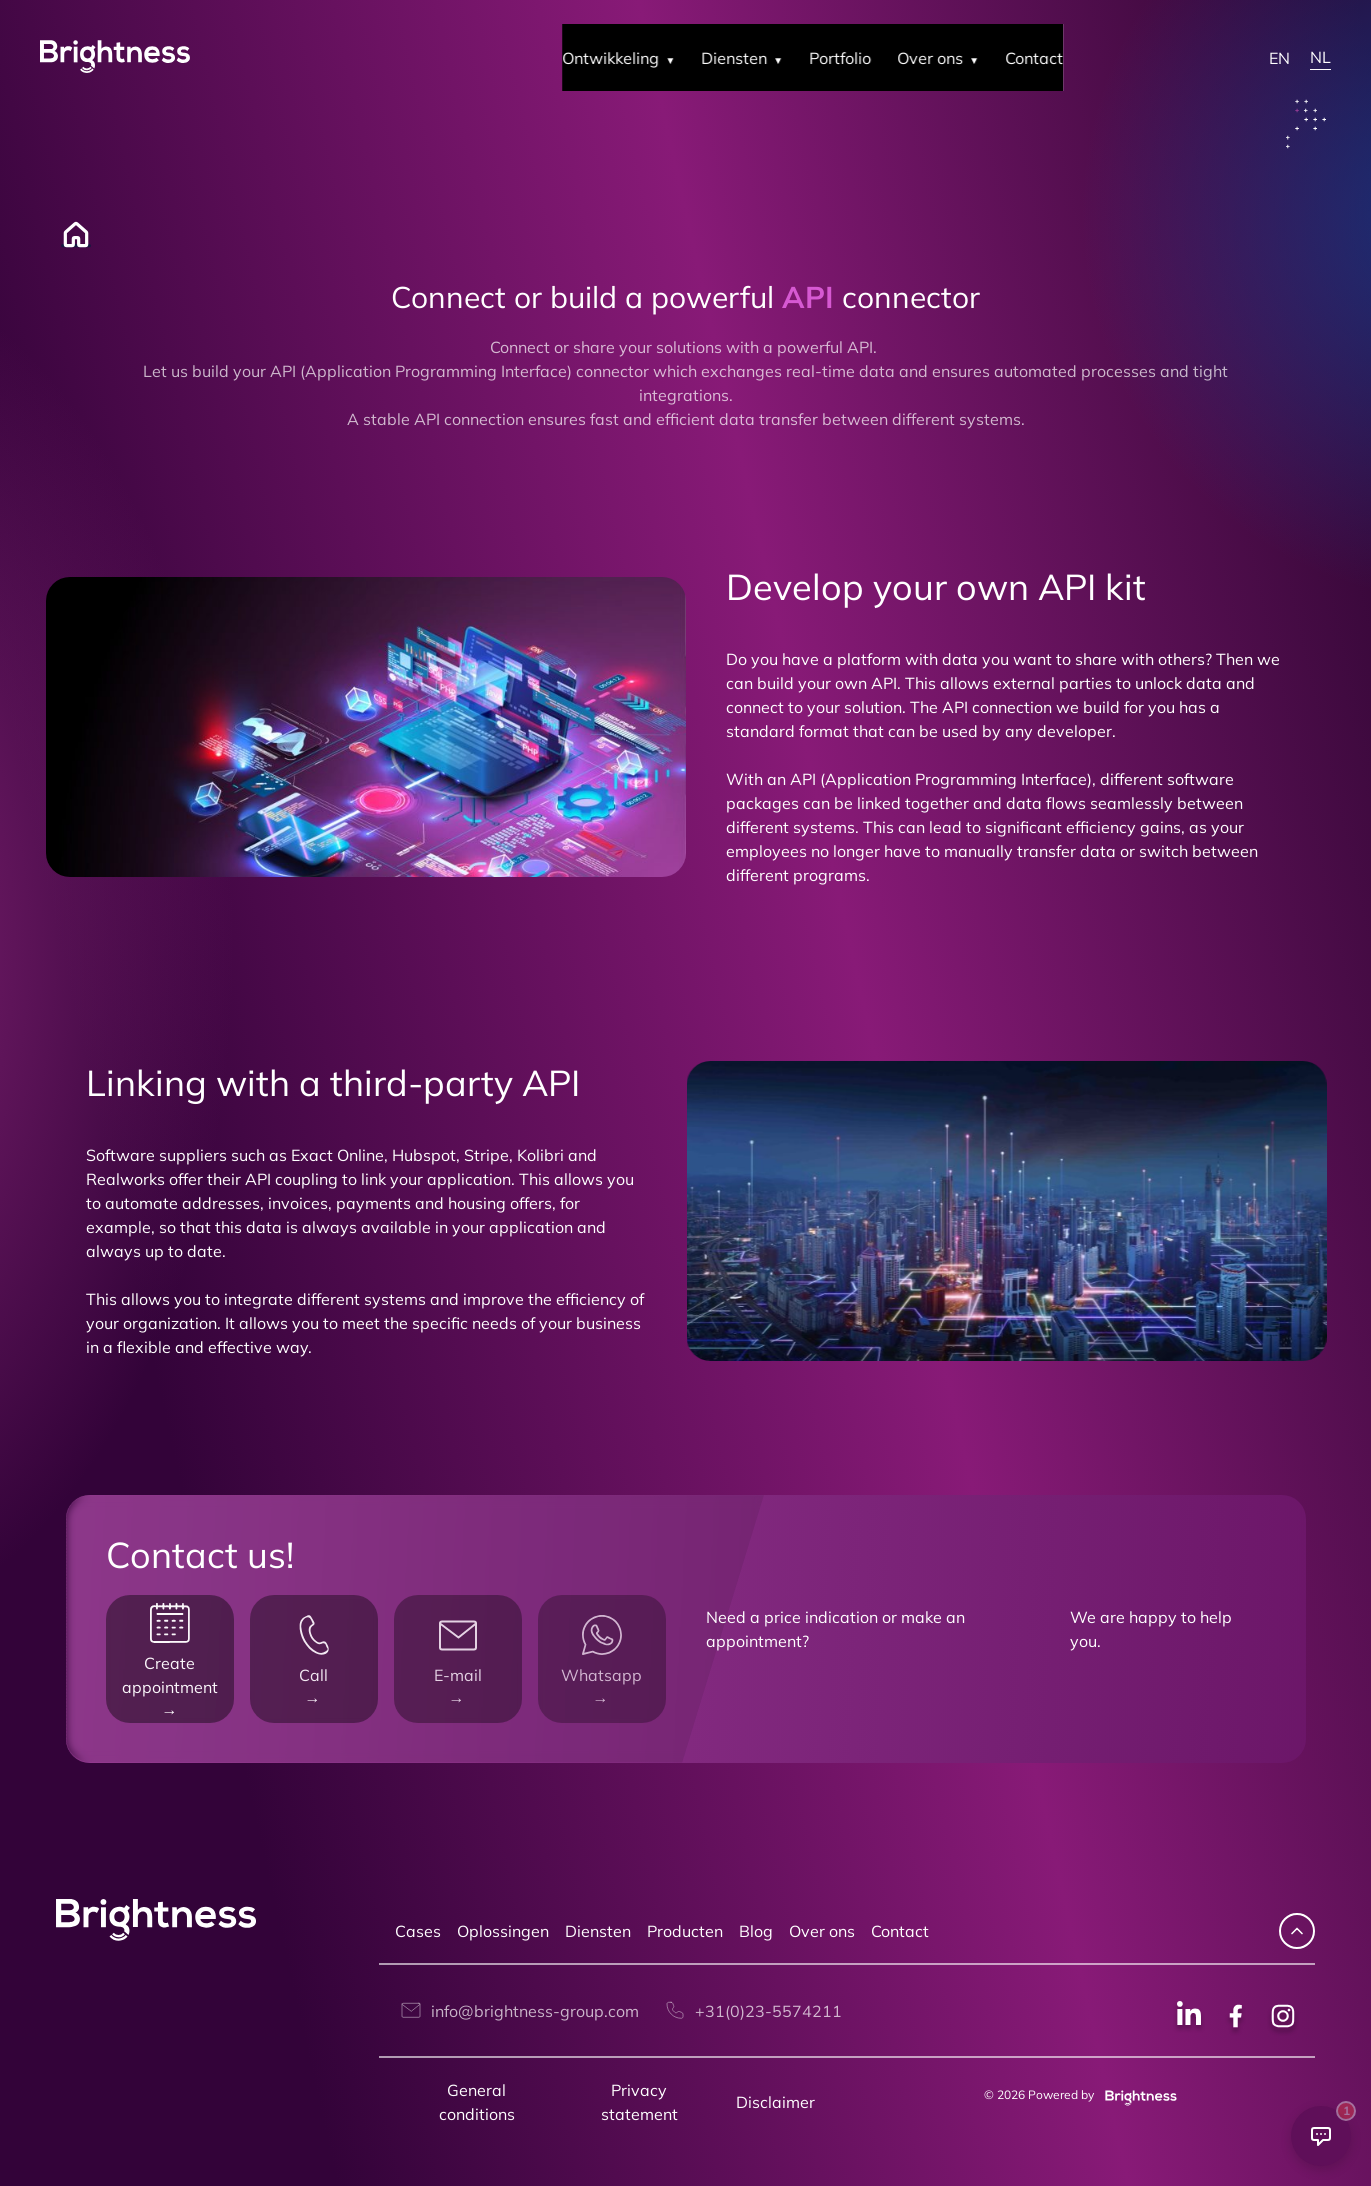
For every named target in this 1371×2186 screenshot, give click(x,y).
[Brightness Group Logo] (115, 57)
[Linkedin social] (1189, 2018)
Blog (756, 1931)
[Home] (66, 235)
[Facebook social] (1236, 2018)
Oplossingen (503, 1931)
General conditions (477, 2102)
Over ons (822, 1931)
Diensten (598, 1931)
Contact (900, 1931)
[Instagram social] (1283, 2018)
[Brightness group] (1137, 2094)
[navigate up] (1297, 1931)
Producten (685, 1931)
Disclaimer (775, 2102)
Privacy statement (639, 2102)
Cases (418, 1931)
